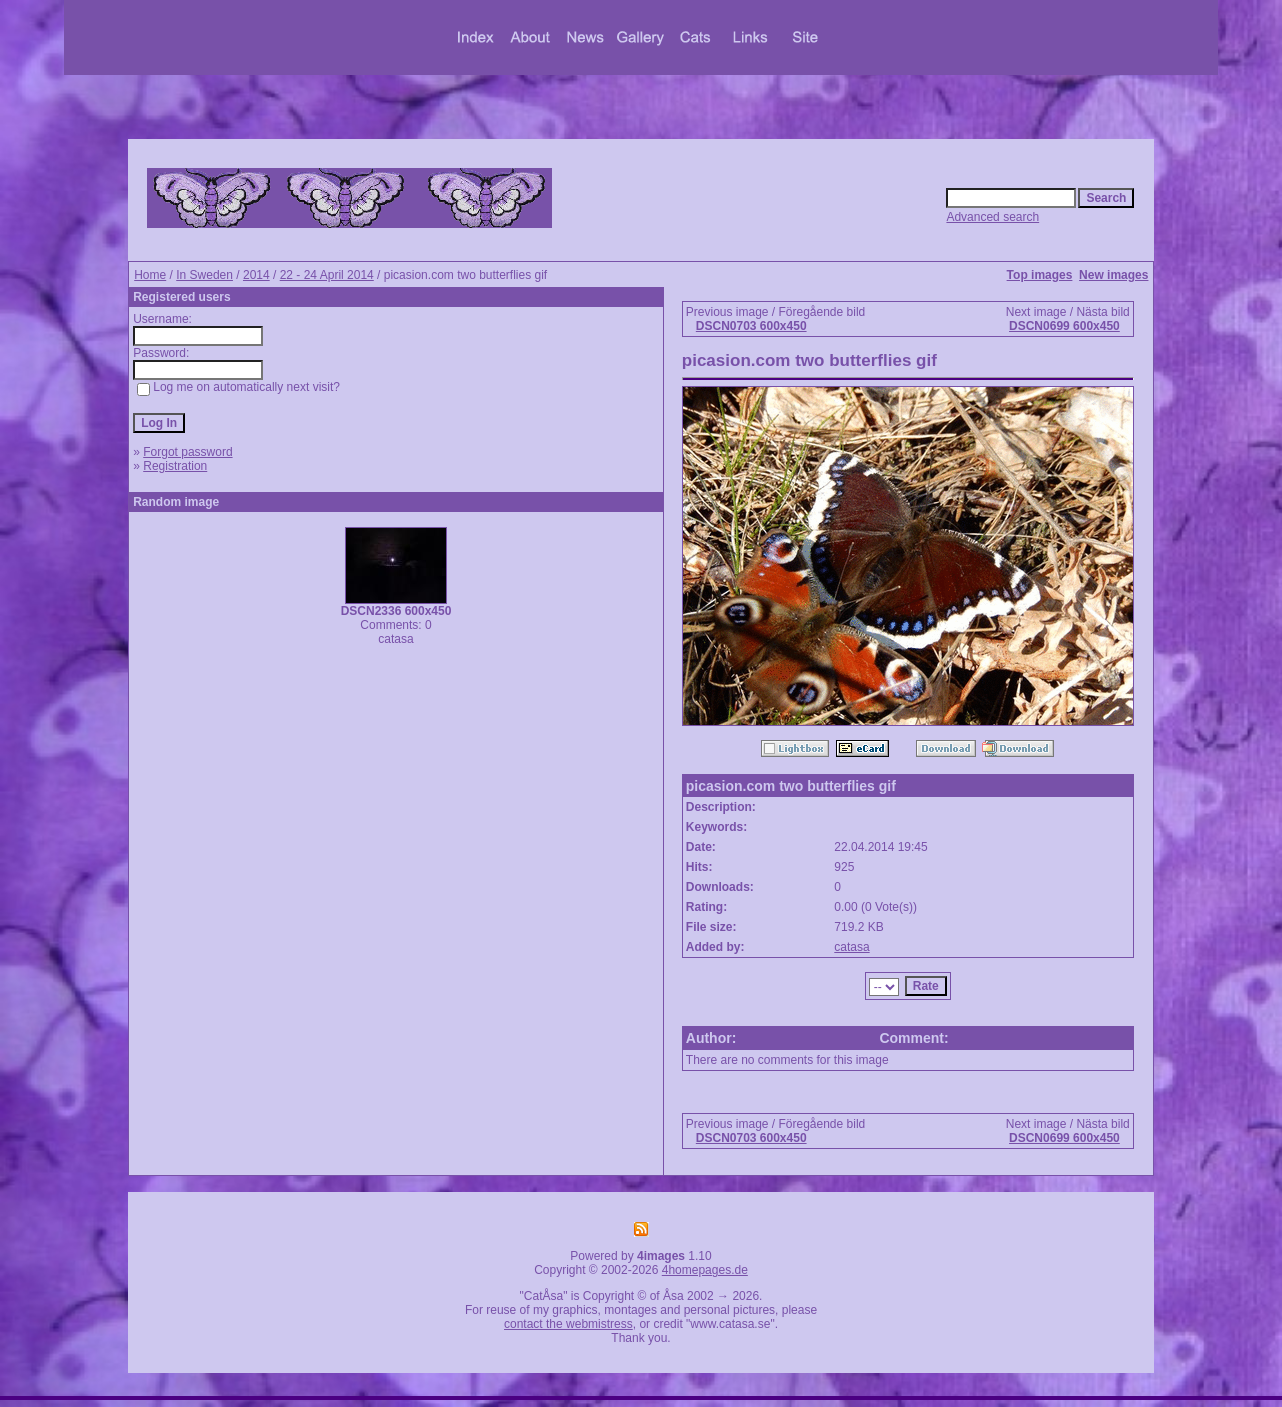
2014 (256, 275)
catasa (851, 947)
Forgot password (187, 452)
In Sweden (204, 275)
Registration (175, 466)
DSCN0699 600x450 (1064, 326)
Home (150, 275)
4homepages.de (705, 1270)
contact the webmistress (568, 1324)
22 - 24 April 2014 (327, 275)
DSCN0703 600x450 (751, 326)
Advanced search (992, 217)
